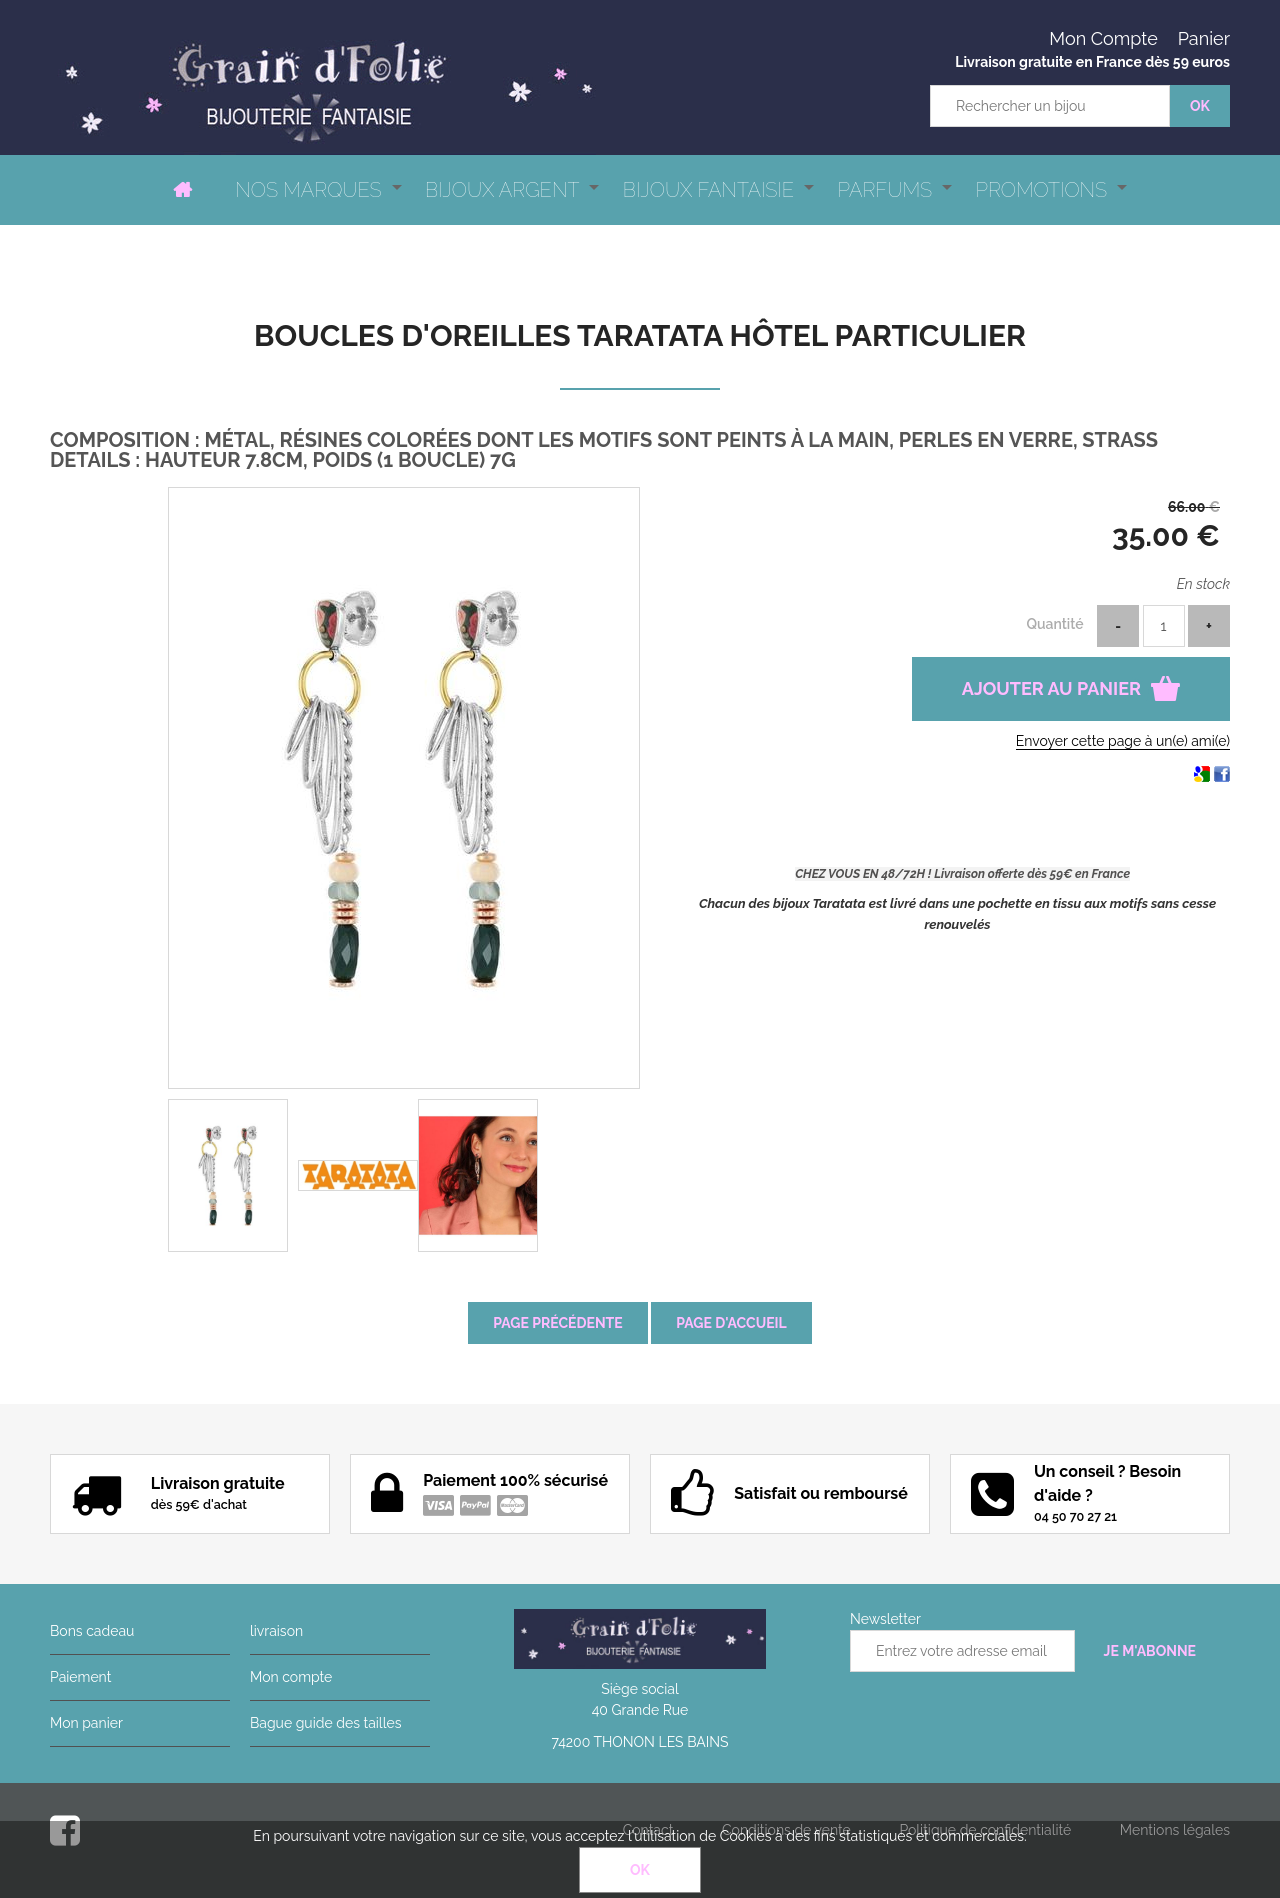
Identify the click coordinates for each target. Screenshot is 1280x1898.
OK (640, 1870)
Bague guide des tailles (325, 1723)
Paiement (80, 1677)
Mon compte (291, 1677)
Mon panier (86, 1723)
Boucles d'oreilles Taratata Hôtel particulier (640, 335)
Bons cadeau (92, 1631)
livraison (276, 1631)
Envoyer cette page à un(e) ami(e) (1123, 741)
